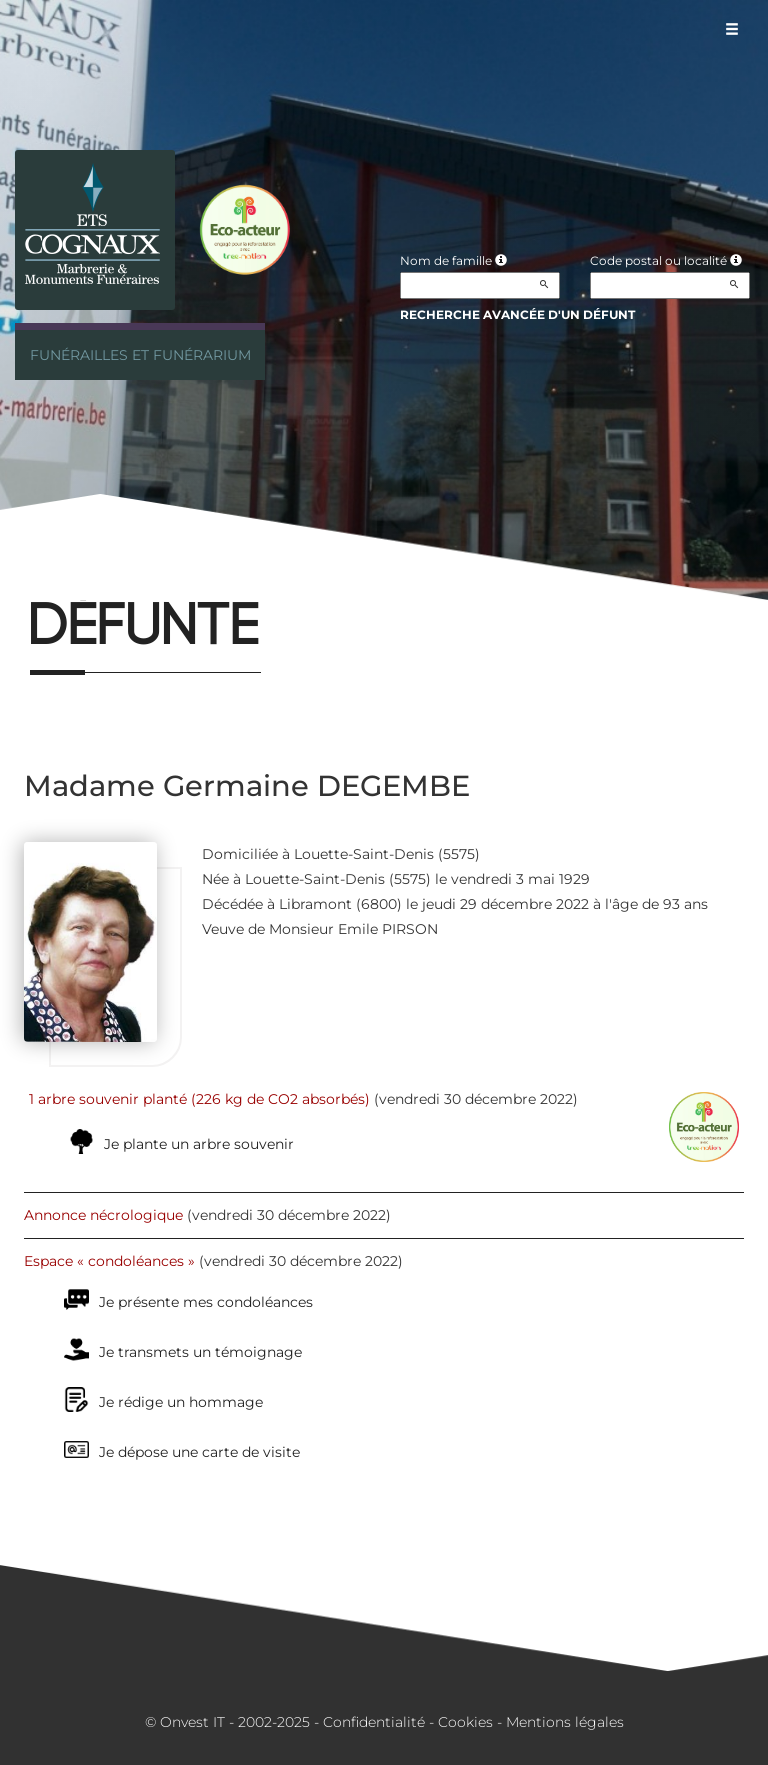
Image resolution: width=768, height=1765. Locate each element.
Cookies (465, 1722)
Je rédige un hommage (181, 1402)
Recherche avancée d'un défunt (517, 314)
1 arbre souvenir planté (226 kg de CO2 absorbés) (199, 1099)
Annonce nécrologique (103, 1215)
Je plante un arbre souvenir (199, 1144)
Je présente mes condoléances (206, 1302)
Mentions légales (565, 1722)
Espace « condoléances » (109, 1261)
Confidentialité (374, 1722)
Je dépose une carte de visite (199, 1452)
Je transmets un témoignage (200, 1352)
